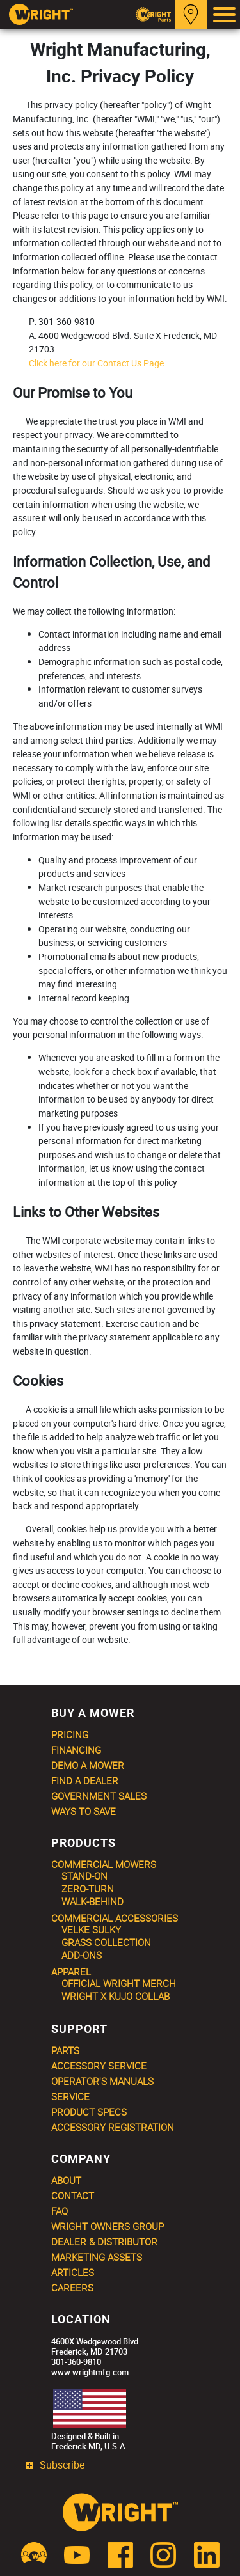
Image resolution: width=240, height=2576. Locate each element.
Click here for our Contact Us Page (96, 363)
